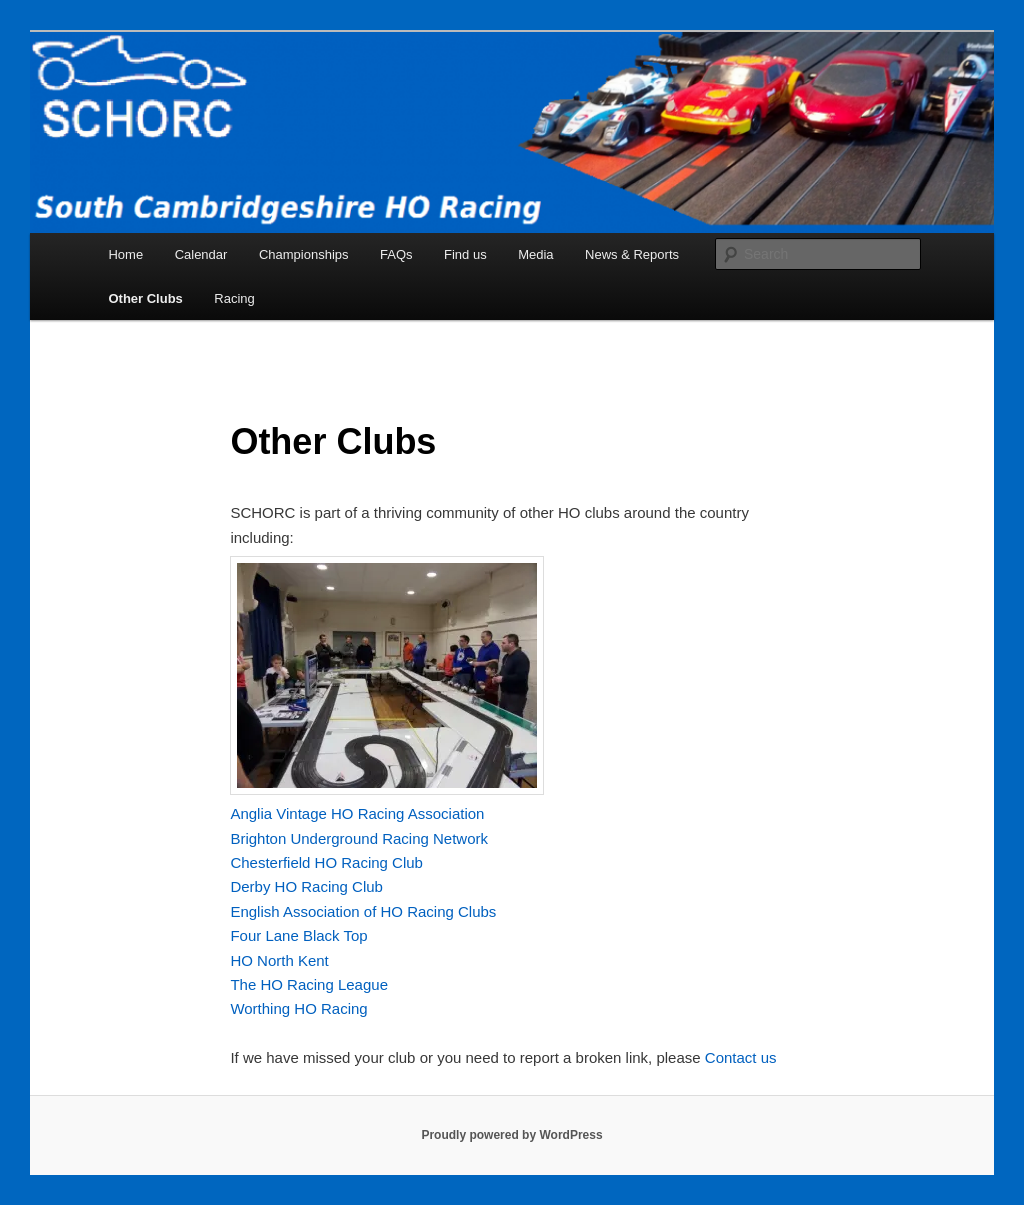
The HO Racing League (309, 984)
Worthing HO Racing (298, 1008)
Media (535, 254)
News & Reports (632, 254)
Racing (234, 298)
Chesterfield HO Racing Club (326, 862)
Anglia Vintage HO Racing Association (357, 813)
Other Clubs (145, 298)
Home (125, 254)
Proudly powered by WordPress (511, 1135)
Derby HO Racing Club (306, 886)
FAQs (396, 254)
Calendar (201, 254)
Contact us (741, 1057)
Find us (465, 254)
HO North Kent (279, 960)
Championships (304, 254)
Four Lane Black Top (298, 935)
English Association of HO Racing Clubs (363, 911)
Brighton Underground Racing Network (359, 838)
